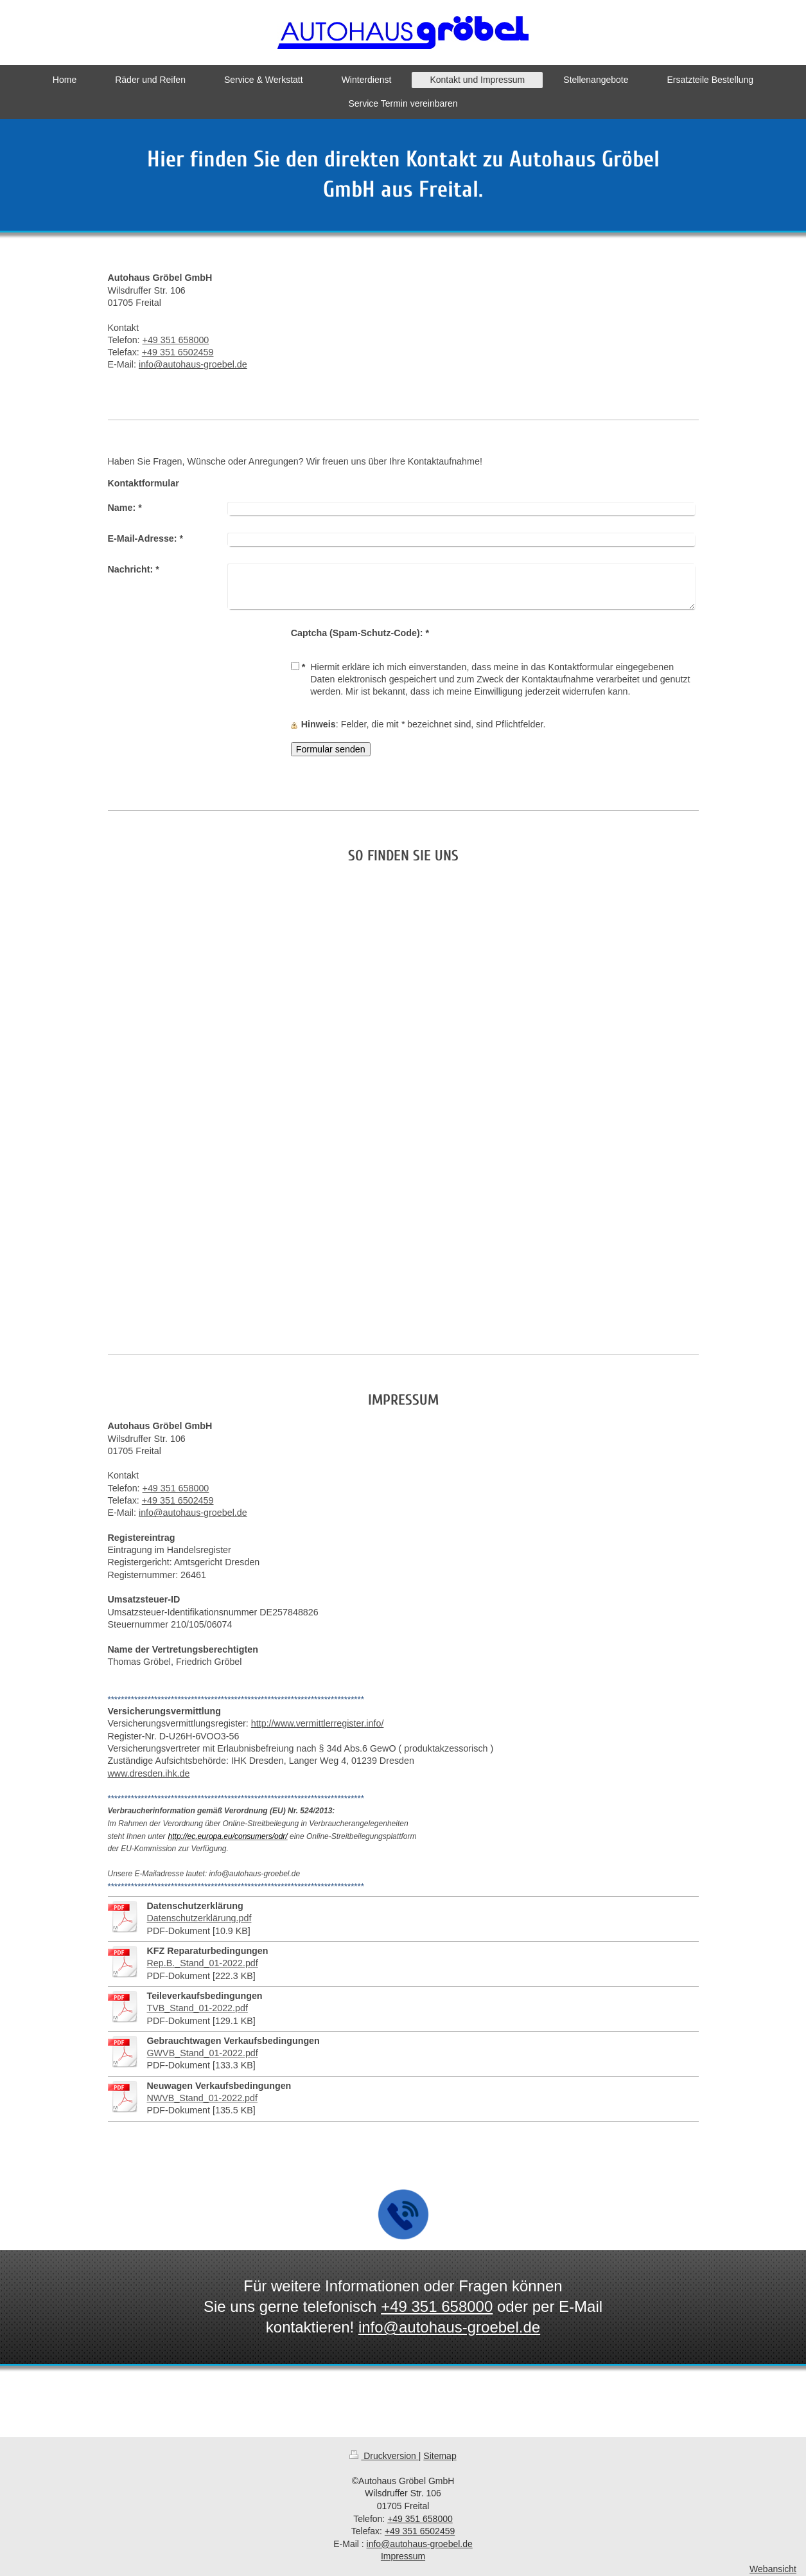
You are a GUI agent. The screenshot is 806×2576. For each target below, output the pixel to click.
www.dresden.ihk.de (149, 1773)
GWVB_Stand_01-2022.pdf (202, 2053)
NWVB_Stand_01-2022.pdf (202, 2098)
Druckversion (383, 2456)
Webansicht (772, 2569)
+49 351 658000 (176, 340)
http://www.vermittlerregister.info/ (317, 1723)
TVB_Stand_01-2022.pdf (197, 2008)
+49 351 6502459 (178, 352)
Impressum (403, 2556)
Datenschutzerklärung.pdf (199, 1918)
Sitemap (439, 2456)
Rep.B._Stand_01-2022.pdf (202, 1963)
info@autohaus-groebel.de (193, 364)
